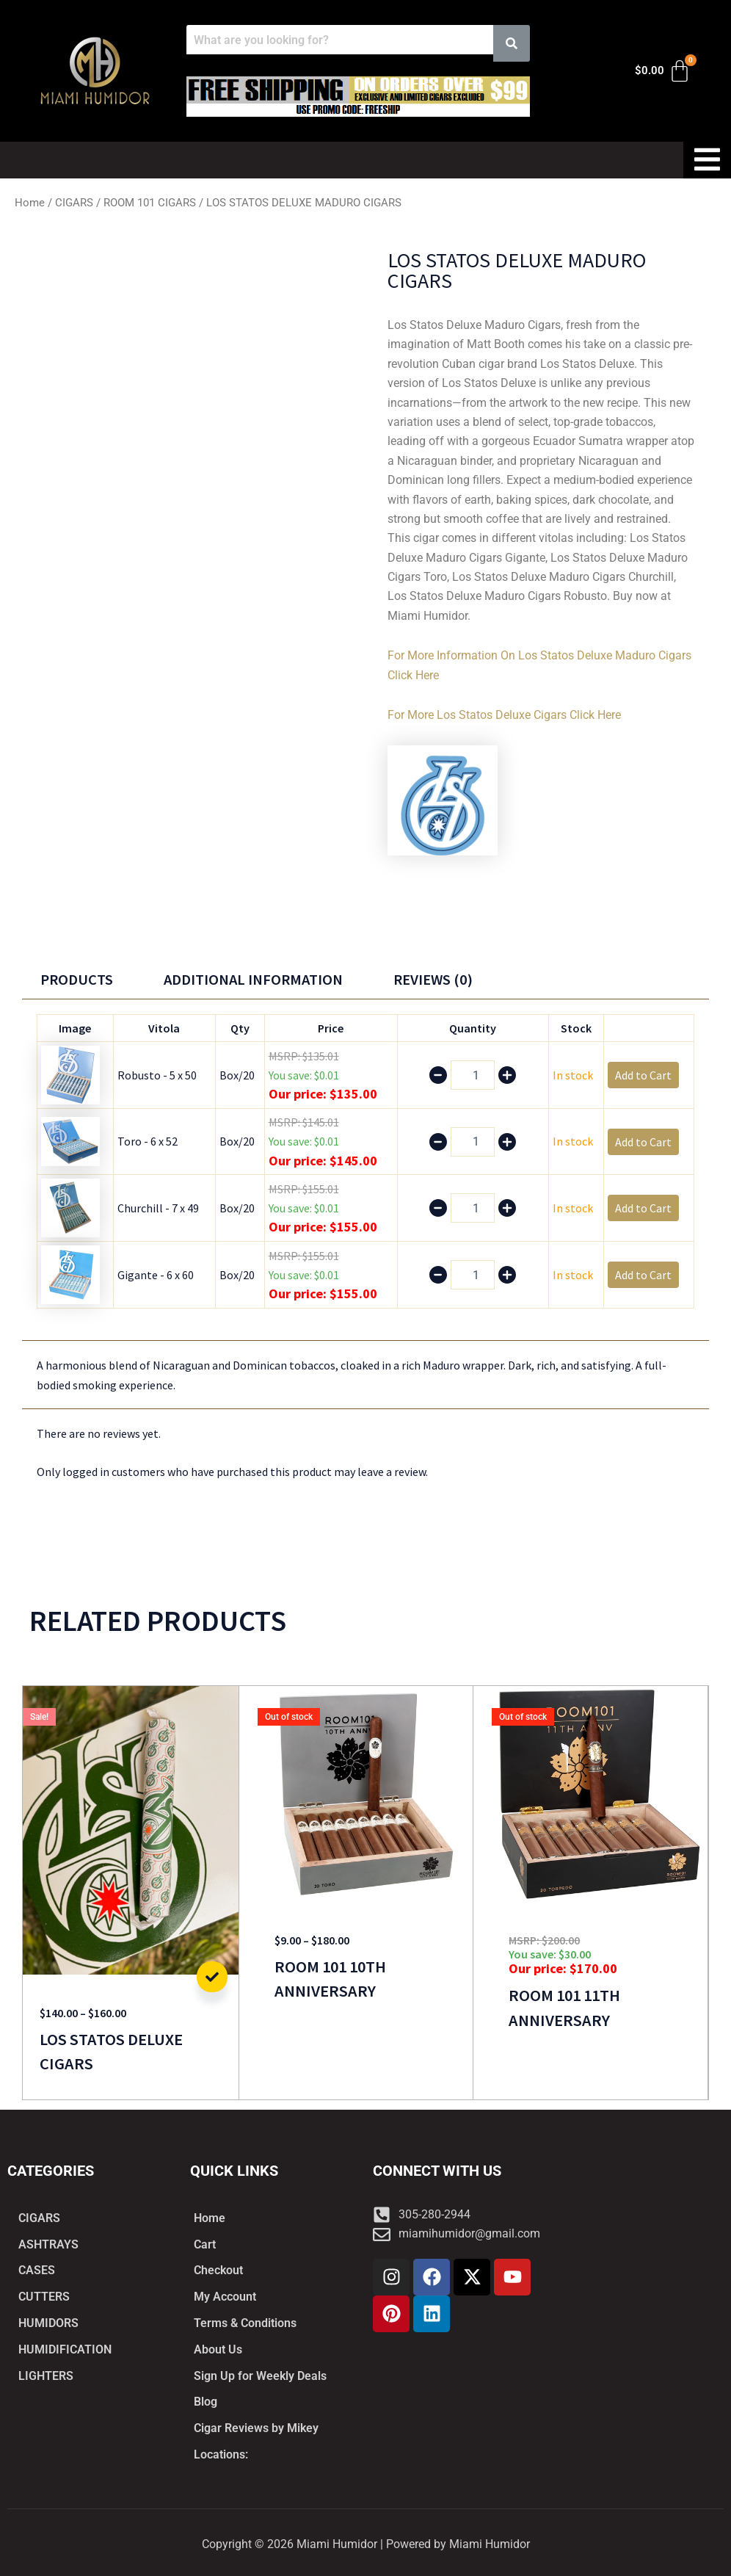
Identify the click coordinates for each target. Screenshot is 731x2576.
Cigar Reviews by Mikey (256, 2428)
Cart (205, 2243)
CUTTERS (44, 2296)
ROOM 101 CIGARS (149, 202)
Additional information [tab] (255, 978)
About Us (218, 2349)
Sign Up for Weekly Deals (260, 2375)
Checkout (218, 2269)
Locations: (221, 2454)
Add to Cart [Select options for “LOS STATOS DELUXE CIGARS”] (212, 1976)
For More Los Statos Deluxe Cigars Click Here (504, 714)
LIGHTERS (45, 2375)
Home (30, 202)
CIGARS (74, 202)
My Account (225, 2296)
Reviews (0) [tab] (437, 978)
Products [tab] (76, 978)
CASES (36, 2269)
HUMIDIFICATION (65, 2349)
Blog (205, 2402)
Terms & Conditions (245, 2322)
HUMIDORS (48, 2322)
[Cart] (663, 71)
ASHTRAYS (48, 2243)
